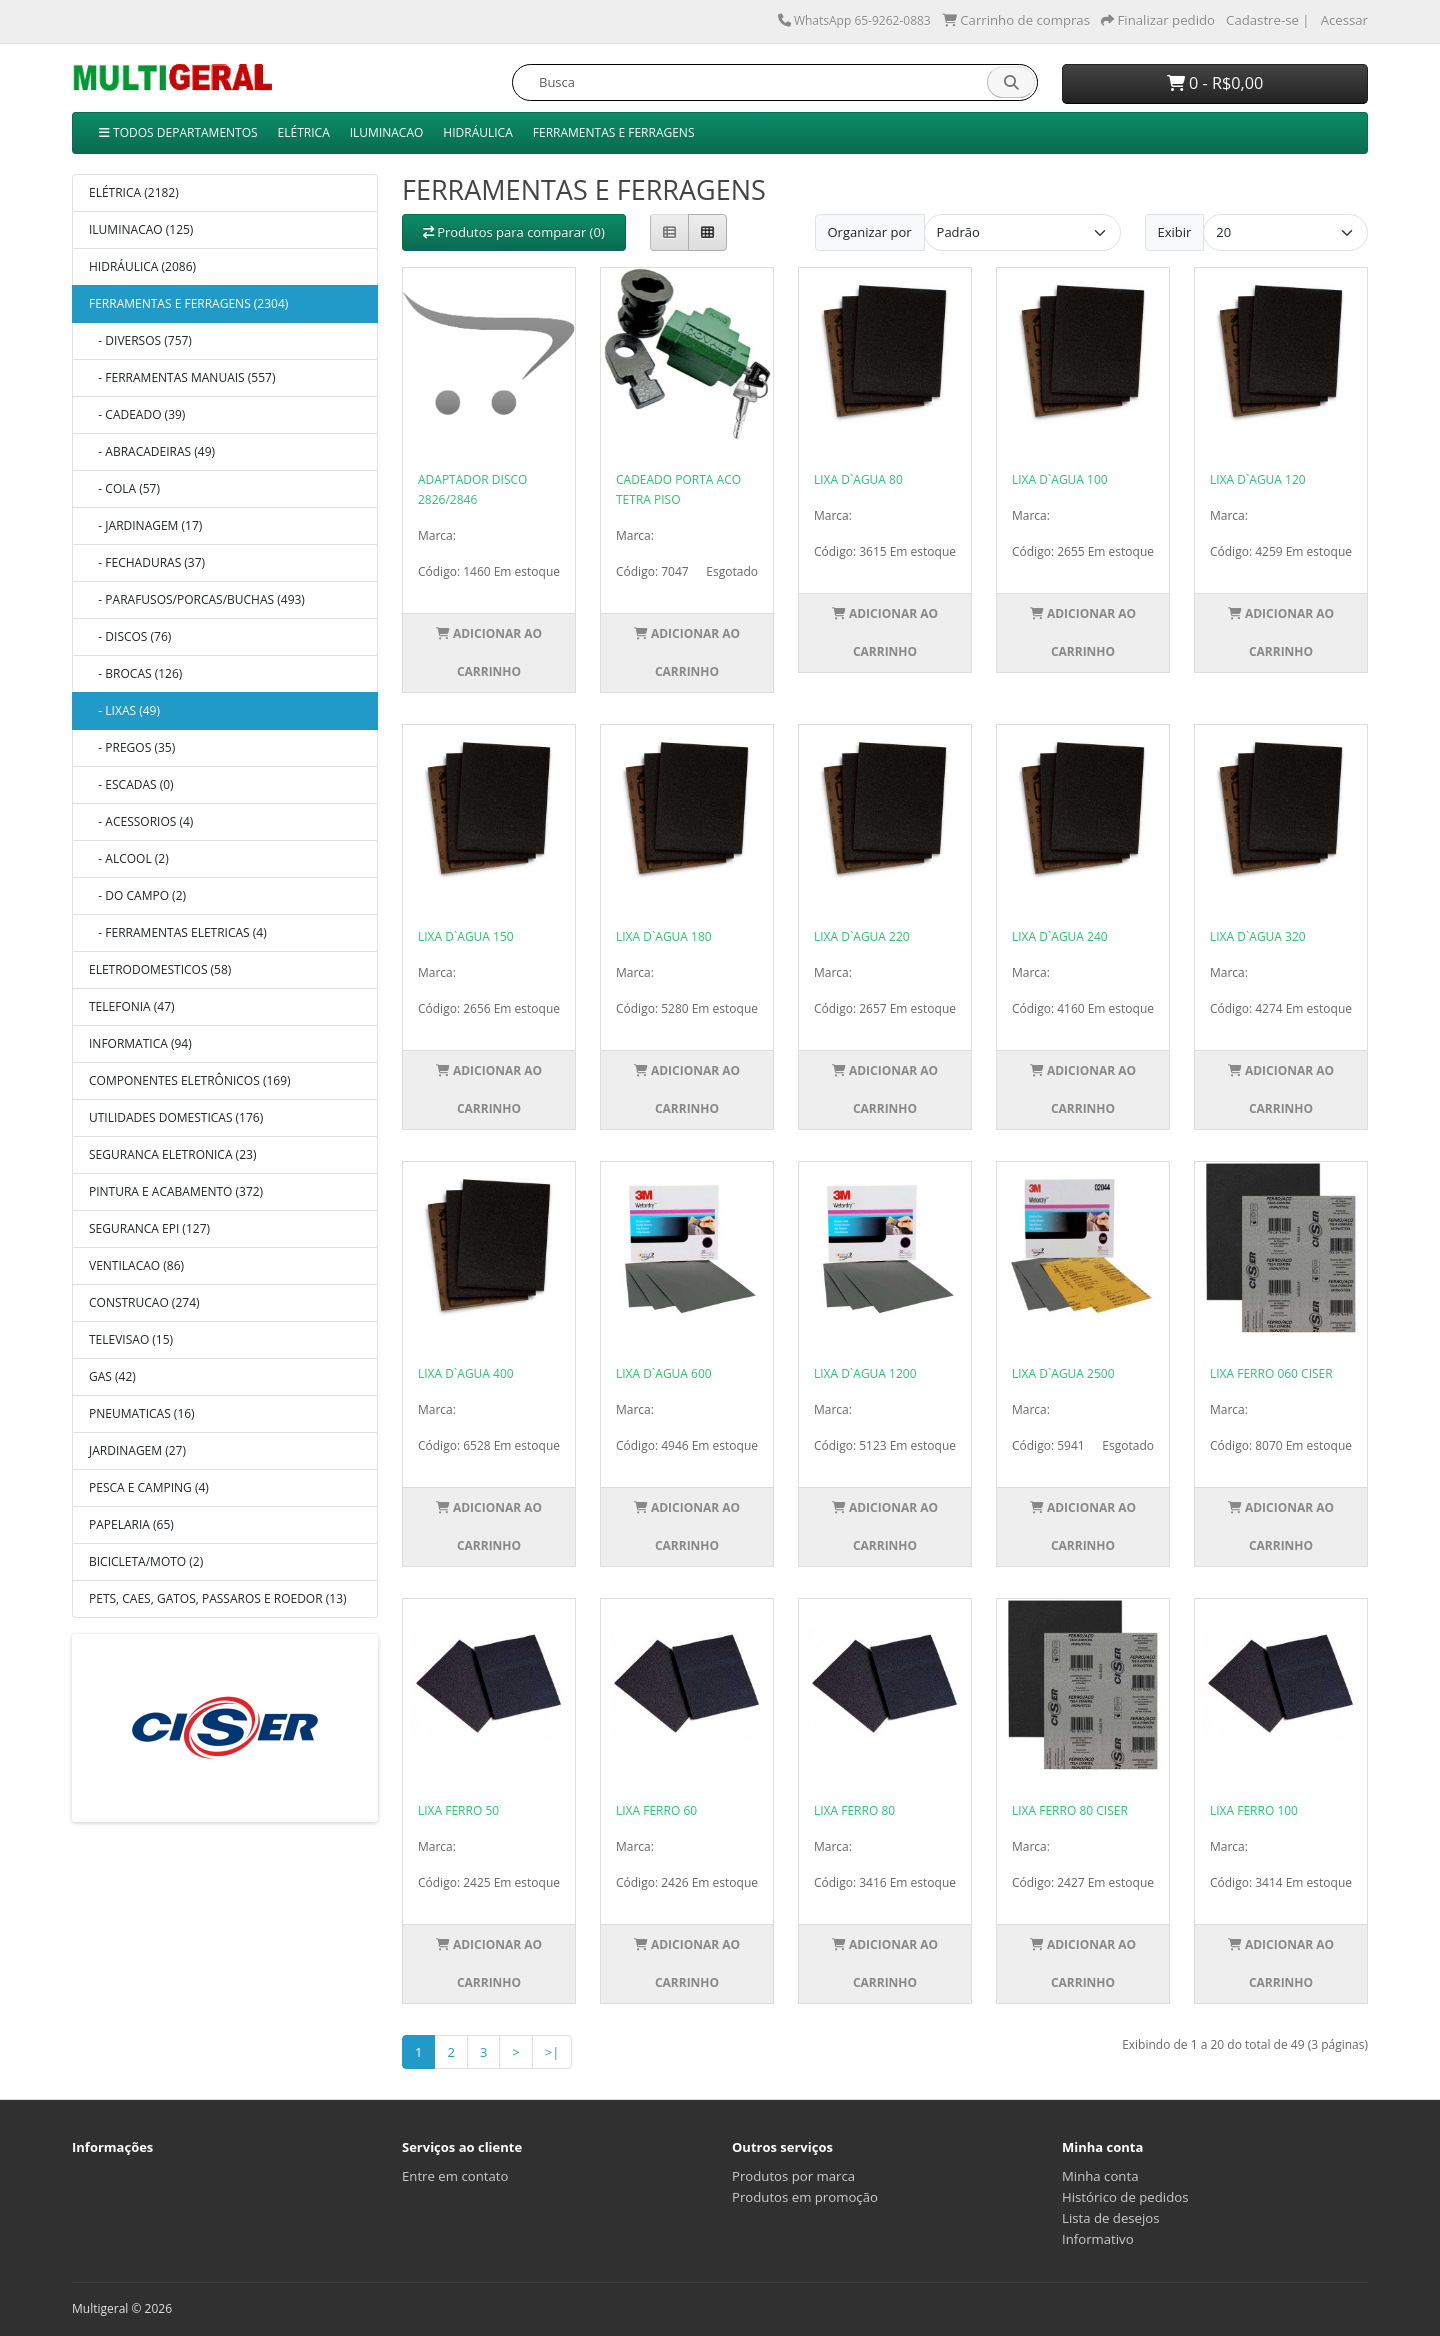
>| (552, 2052)
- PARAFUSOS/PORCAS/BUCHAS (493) (197, 599)
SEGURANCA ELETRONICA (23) (172, 1154)
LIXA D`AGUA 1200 (865, 1373)
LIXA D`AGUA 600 (664, 1373)
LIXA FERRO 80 (854, 1810)
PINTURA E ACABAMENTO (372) (176, 1191)
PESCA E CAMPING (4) (149, 1487)
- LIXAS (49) (124, 710)
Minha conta (1100, 2176)
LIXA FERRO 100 (1254, 1810)
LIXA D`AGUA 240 (1060, 936)
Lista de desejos (1111, 2218)
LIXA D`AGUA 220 (862, 936)
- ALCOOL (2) (129, 858)
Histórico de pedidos (1125, 2197)
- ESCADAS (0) (131, 784)
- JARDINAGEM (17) (145, 525)
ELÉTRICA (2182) (134, 192)
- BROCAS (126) (135, 673)
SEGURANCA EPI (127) (149, 1228)
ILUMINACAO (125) (141, 229)
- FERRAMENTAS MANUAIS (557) (182, 377)
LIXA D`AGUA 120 (1258, 479)
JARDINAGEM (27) (137, 1450)
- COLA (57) (124, 488)
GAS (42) (112, 1376)
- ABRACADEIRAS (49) (152, 451)
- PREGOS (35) (132, 747)
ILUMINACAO (387, 132)
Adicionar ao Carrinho (489, 652)
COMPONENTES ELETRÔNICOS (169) (190, 1080)
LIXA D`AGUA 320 (1258, 936)
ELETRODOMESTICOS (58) (160, 969)
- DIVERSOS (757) (140, 340)
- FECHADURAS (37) (147, 562)
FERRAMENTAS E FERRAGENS (614, 132)
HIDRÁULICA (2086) (142, 266)
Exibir (1175, 232)
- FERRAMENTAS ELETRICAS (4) (178, 932)
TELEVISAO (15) (131, 1339)
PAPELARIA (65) (131, 1524)
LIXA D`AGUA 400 (466, 1373)
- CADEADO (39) (137, 414)
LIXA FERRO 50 (458, 1810)
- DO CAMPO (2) (137, 895)
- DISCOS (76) (130, 636)
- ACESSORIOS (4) (141, 821)
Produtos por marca (793, 2176)
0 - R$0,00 (1215, 83)
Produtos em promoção (805, 2197)
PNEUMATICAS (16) (142, 1413)
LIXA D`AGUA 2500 (1063, 1373)
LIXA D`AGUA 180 (664, 936)
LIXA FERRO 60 (656, 1810)
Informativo (1098, 2239)
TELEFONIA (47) (132, 1006)
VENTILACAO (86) (136, 1265)
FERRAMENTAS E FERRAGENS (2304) (188, 303)
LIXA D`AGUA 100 (1060, 479)
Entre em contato (455, 2176)
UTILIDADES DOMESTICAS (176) (176, 1117)
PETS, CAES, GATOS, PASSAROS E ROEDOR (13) (218, 1598)
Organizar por (870, 232)
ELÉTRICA (304, 132)
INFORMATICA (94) (140, 1043)
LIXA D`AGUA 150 (466, 936)
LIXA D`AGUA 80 (858, 479)
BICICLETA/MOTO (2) (146, 1561)
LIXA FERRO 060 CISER (1271, 1373)
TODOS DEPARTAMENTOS (178, 132)
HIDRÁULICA (477, 132)
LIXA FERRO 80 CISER (1070, 1810)
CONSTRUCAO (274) (144, 1302)
